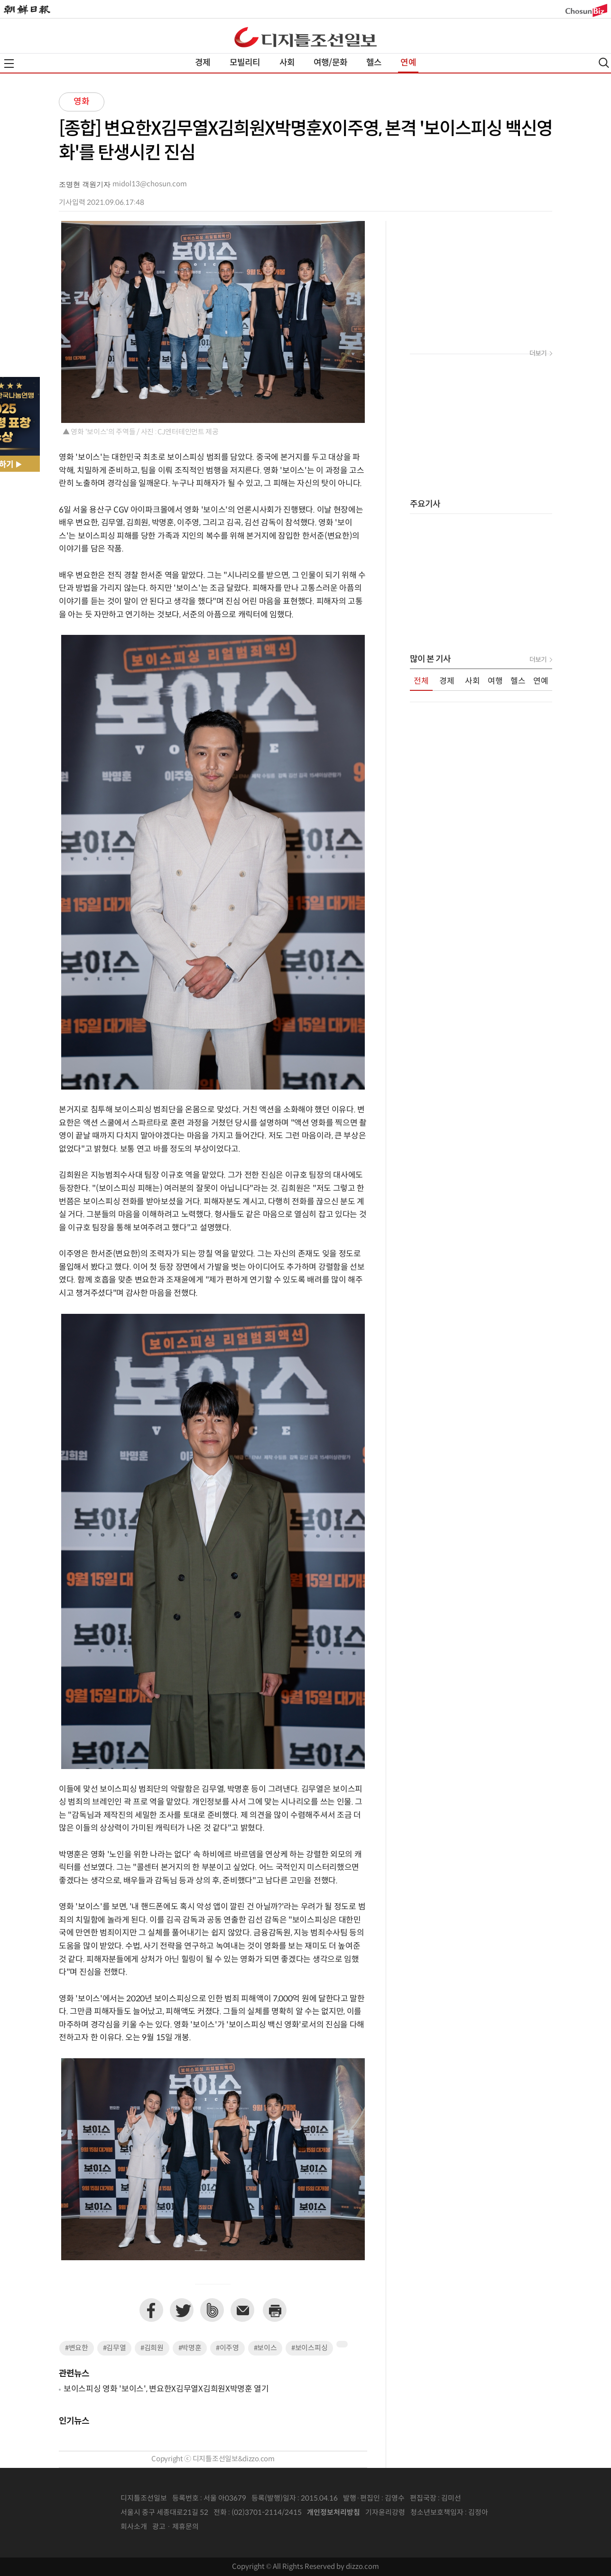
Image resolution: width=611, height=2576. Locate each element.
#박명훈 (190, 2348)
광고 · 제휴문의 (175, 2526)
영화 (82, 102)
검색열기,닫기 (604, 62)
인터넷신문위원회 (519, 2513)
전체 (421, 681)
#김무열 (114, 2348)
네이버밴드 (212, 2310)
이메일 (242, 2310)
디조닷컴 (305, 37)
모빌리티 (245, 63)
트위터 (182, 2310)
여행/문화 (330, 63)
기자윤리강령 (385, 2512)
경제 (202, 63)
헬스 (373, 63)
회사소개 (133, 2526)
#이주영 (227, 2348)
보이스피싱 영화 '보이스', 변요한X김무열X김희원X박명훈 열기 (166, 2389)
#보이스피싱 (309, 2348)
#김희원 (152, 2348)
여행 (495, 681)
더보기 (537, 353)
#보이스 (265, 2348)
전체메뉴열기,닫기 (9, 63)
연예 (408, 63)
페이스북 (151, 2310)
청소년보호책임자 (436, 2512)
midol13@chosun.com (149, 184)
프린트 (275, 2310)
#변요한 (76, 2348)
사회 (287, 63)
